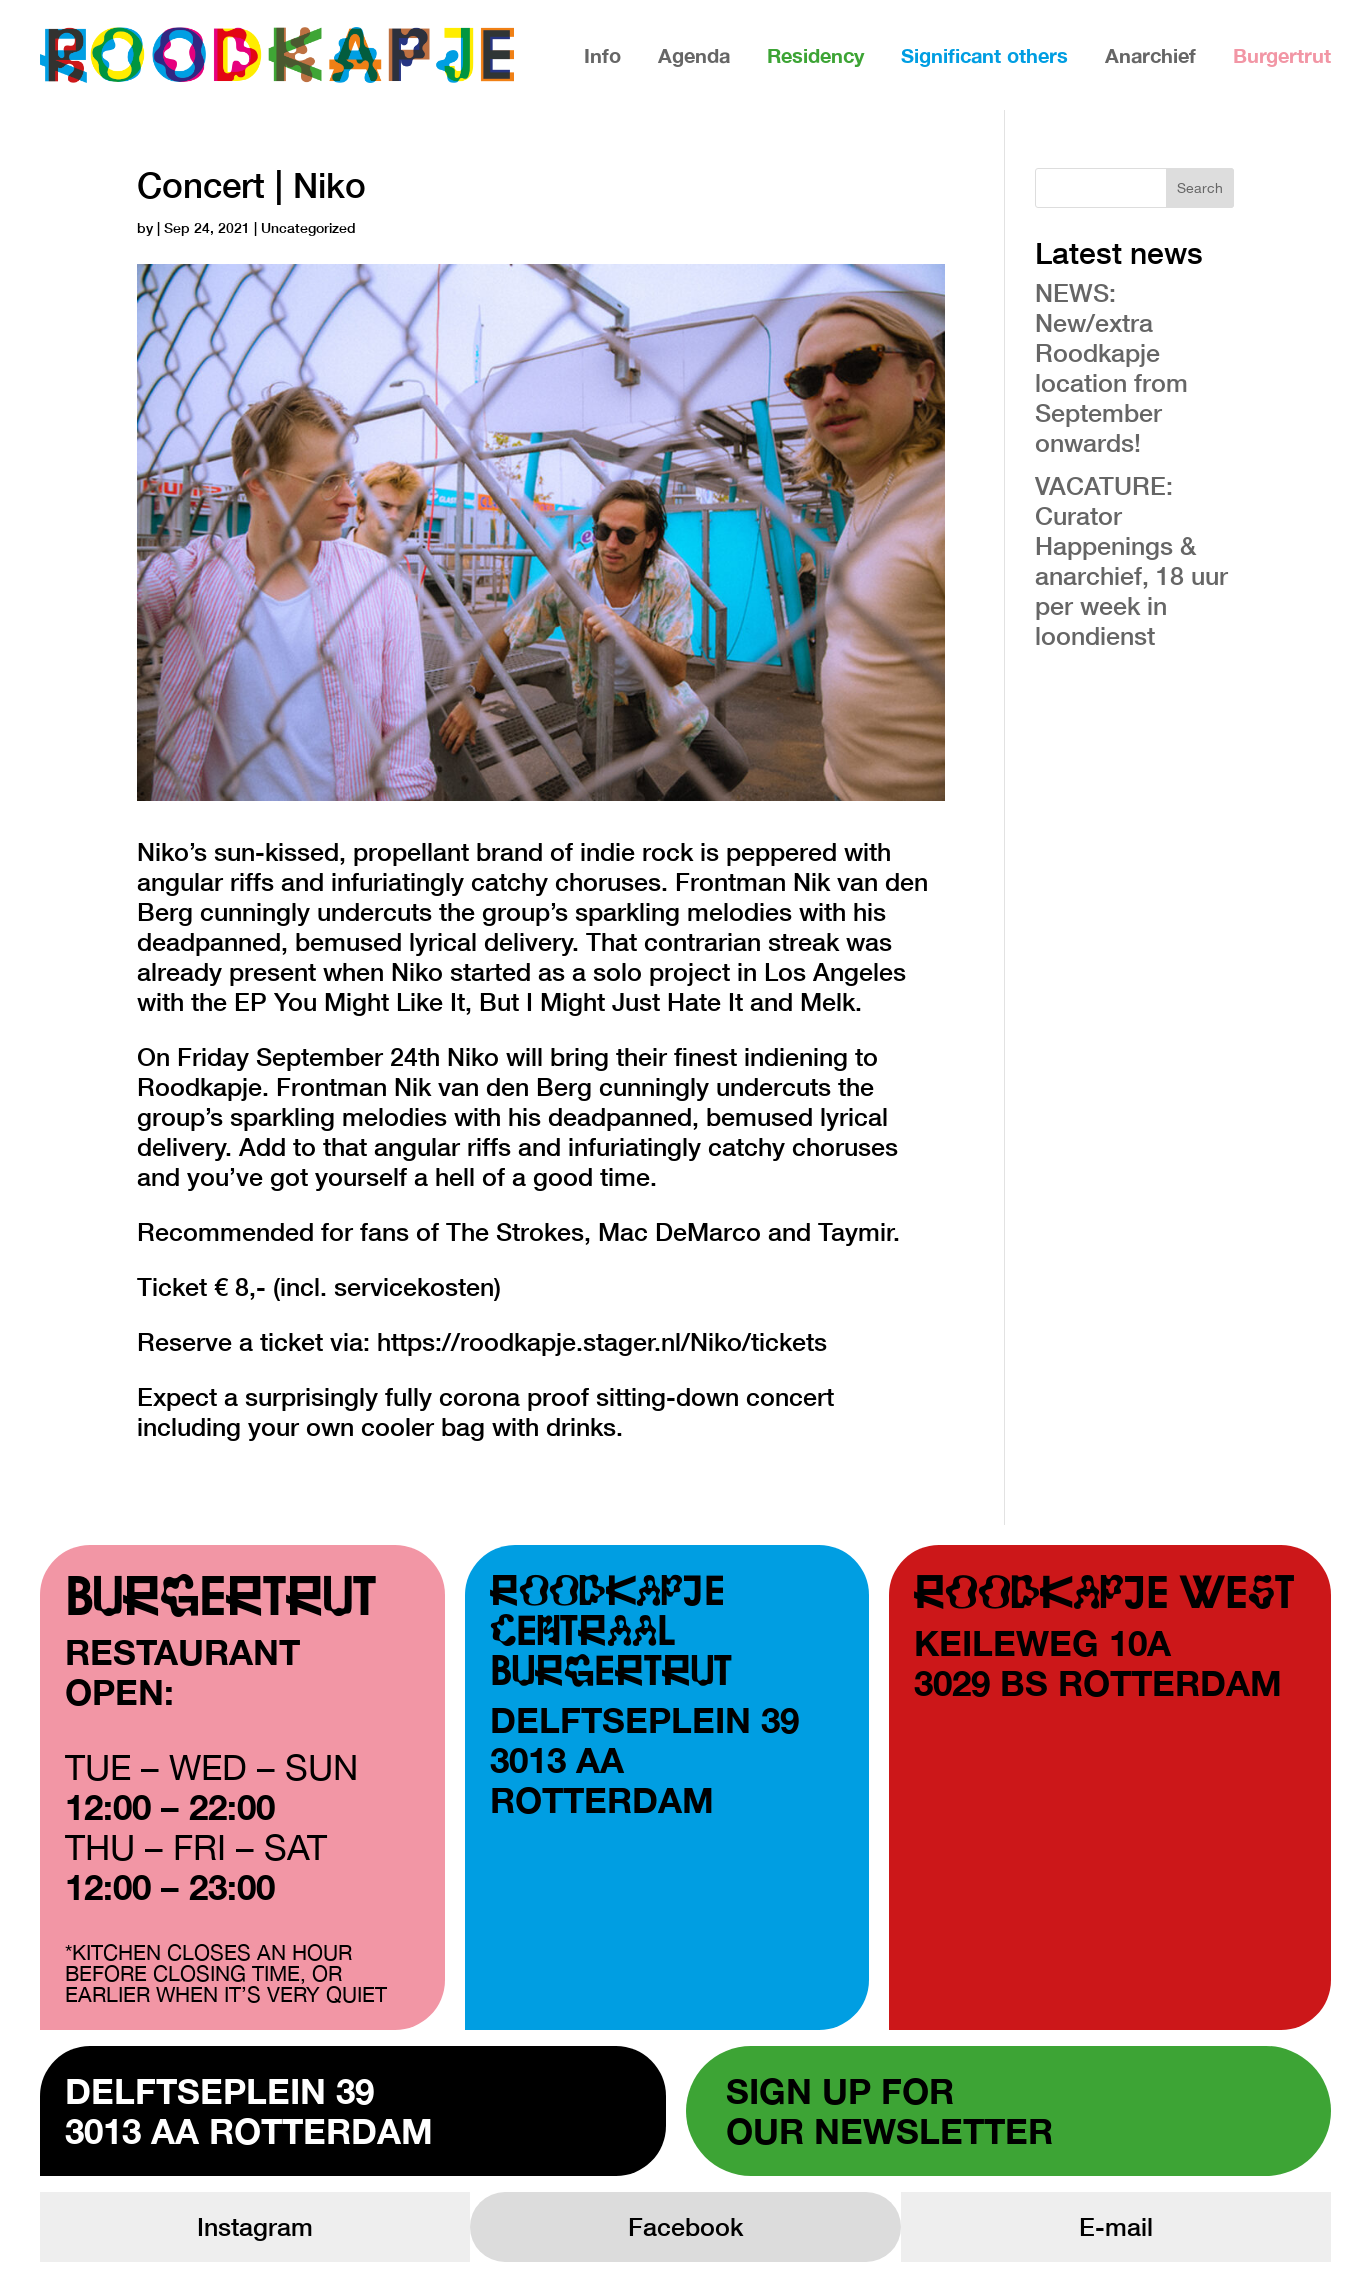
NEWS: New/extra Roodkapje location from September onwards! (1111, 367)
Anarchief (1150, 55)
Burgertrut (1282, 55)
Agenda (694, 55)
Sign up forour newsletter (889, 2111)
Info (602, 55)
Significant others (984, 55)
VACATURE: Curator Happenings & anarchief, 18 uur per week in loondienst (1131, 560)
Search (1200, 188)
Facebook (685, 2226)
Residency (815, 55)
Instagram (255, 2226)
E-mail (1116, 2226)
